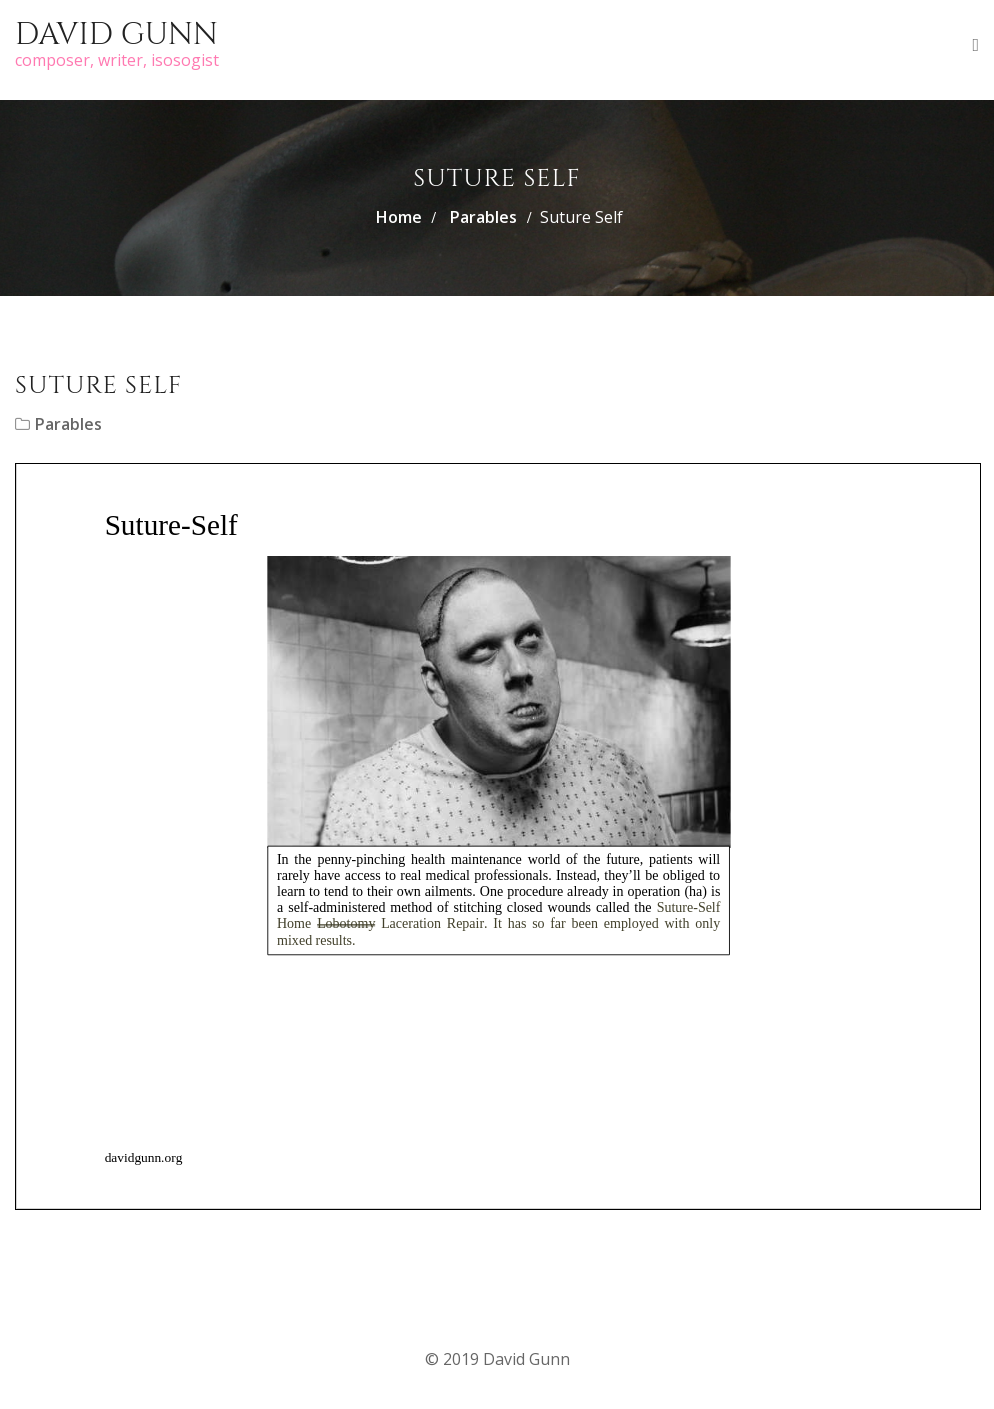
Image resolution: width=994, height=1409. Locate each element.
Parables (483, 217)
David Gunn (116, 35)
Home (399, 217)
